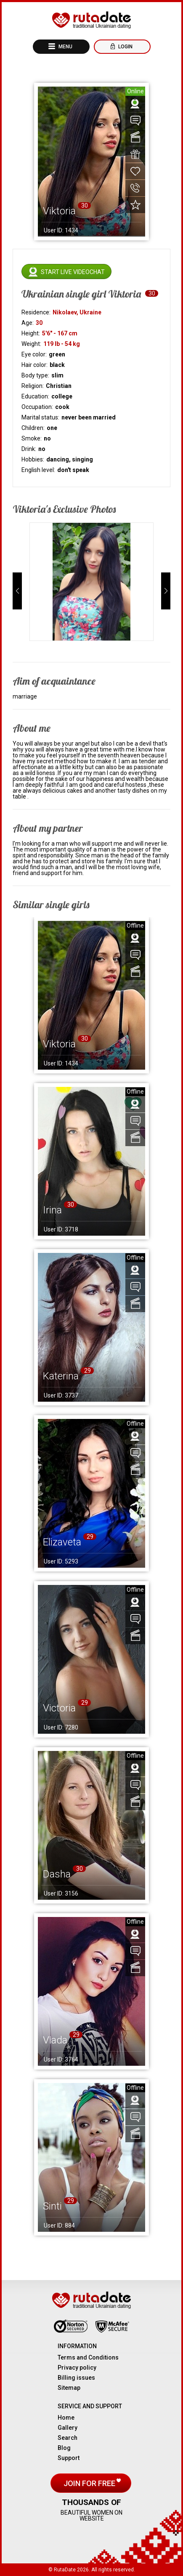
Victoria (59, 1708)
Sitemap (69, 2387)
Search (67, 2437)
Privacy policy (77, 2367)
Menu (64, 47)
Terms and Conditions (88, 2357)
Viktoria (59, 1044)
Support (69, 2458)
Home (66, 2417)
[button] (17, 590)
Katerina (61, 1376)
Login (125, 47)
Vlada (55, 2040)
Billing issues (76, 2377)
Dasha (57, 1874)
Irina (52, 1210)
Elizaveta (62, 1542)
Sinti (52, 2206)
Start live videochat (73, 272)
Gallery (67, 2427)
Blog (64, 2447)
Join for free (90, 2483)
